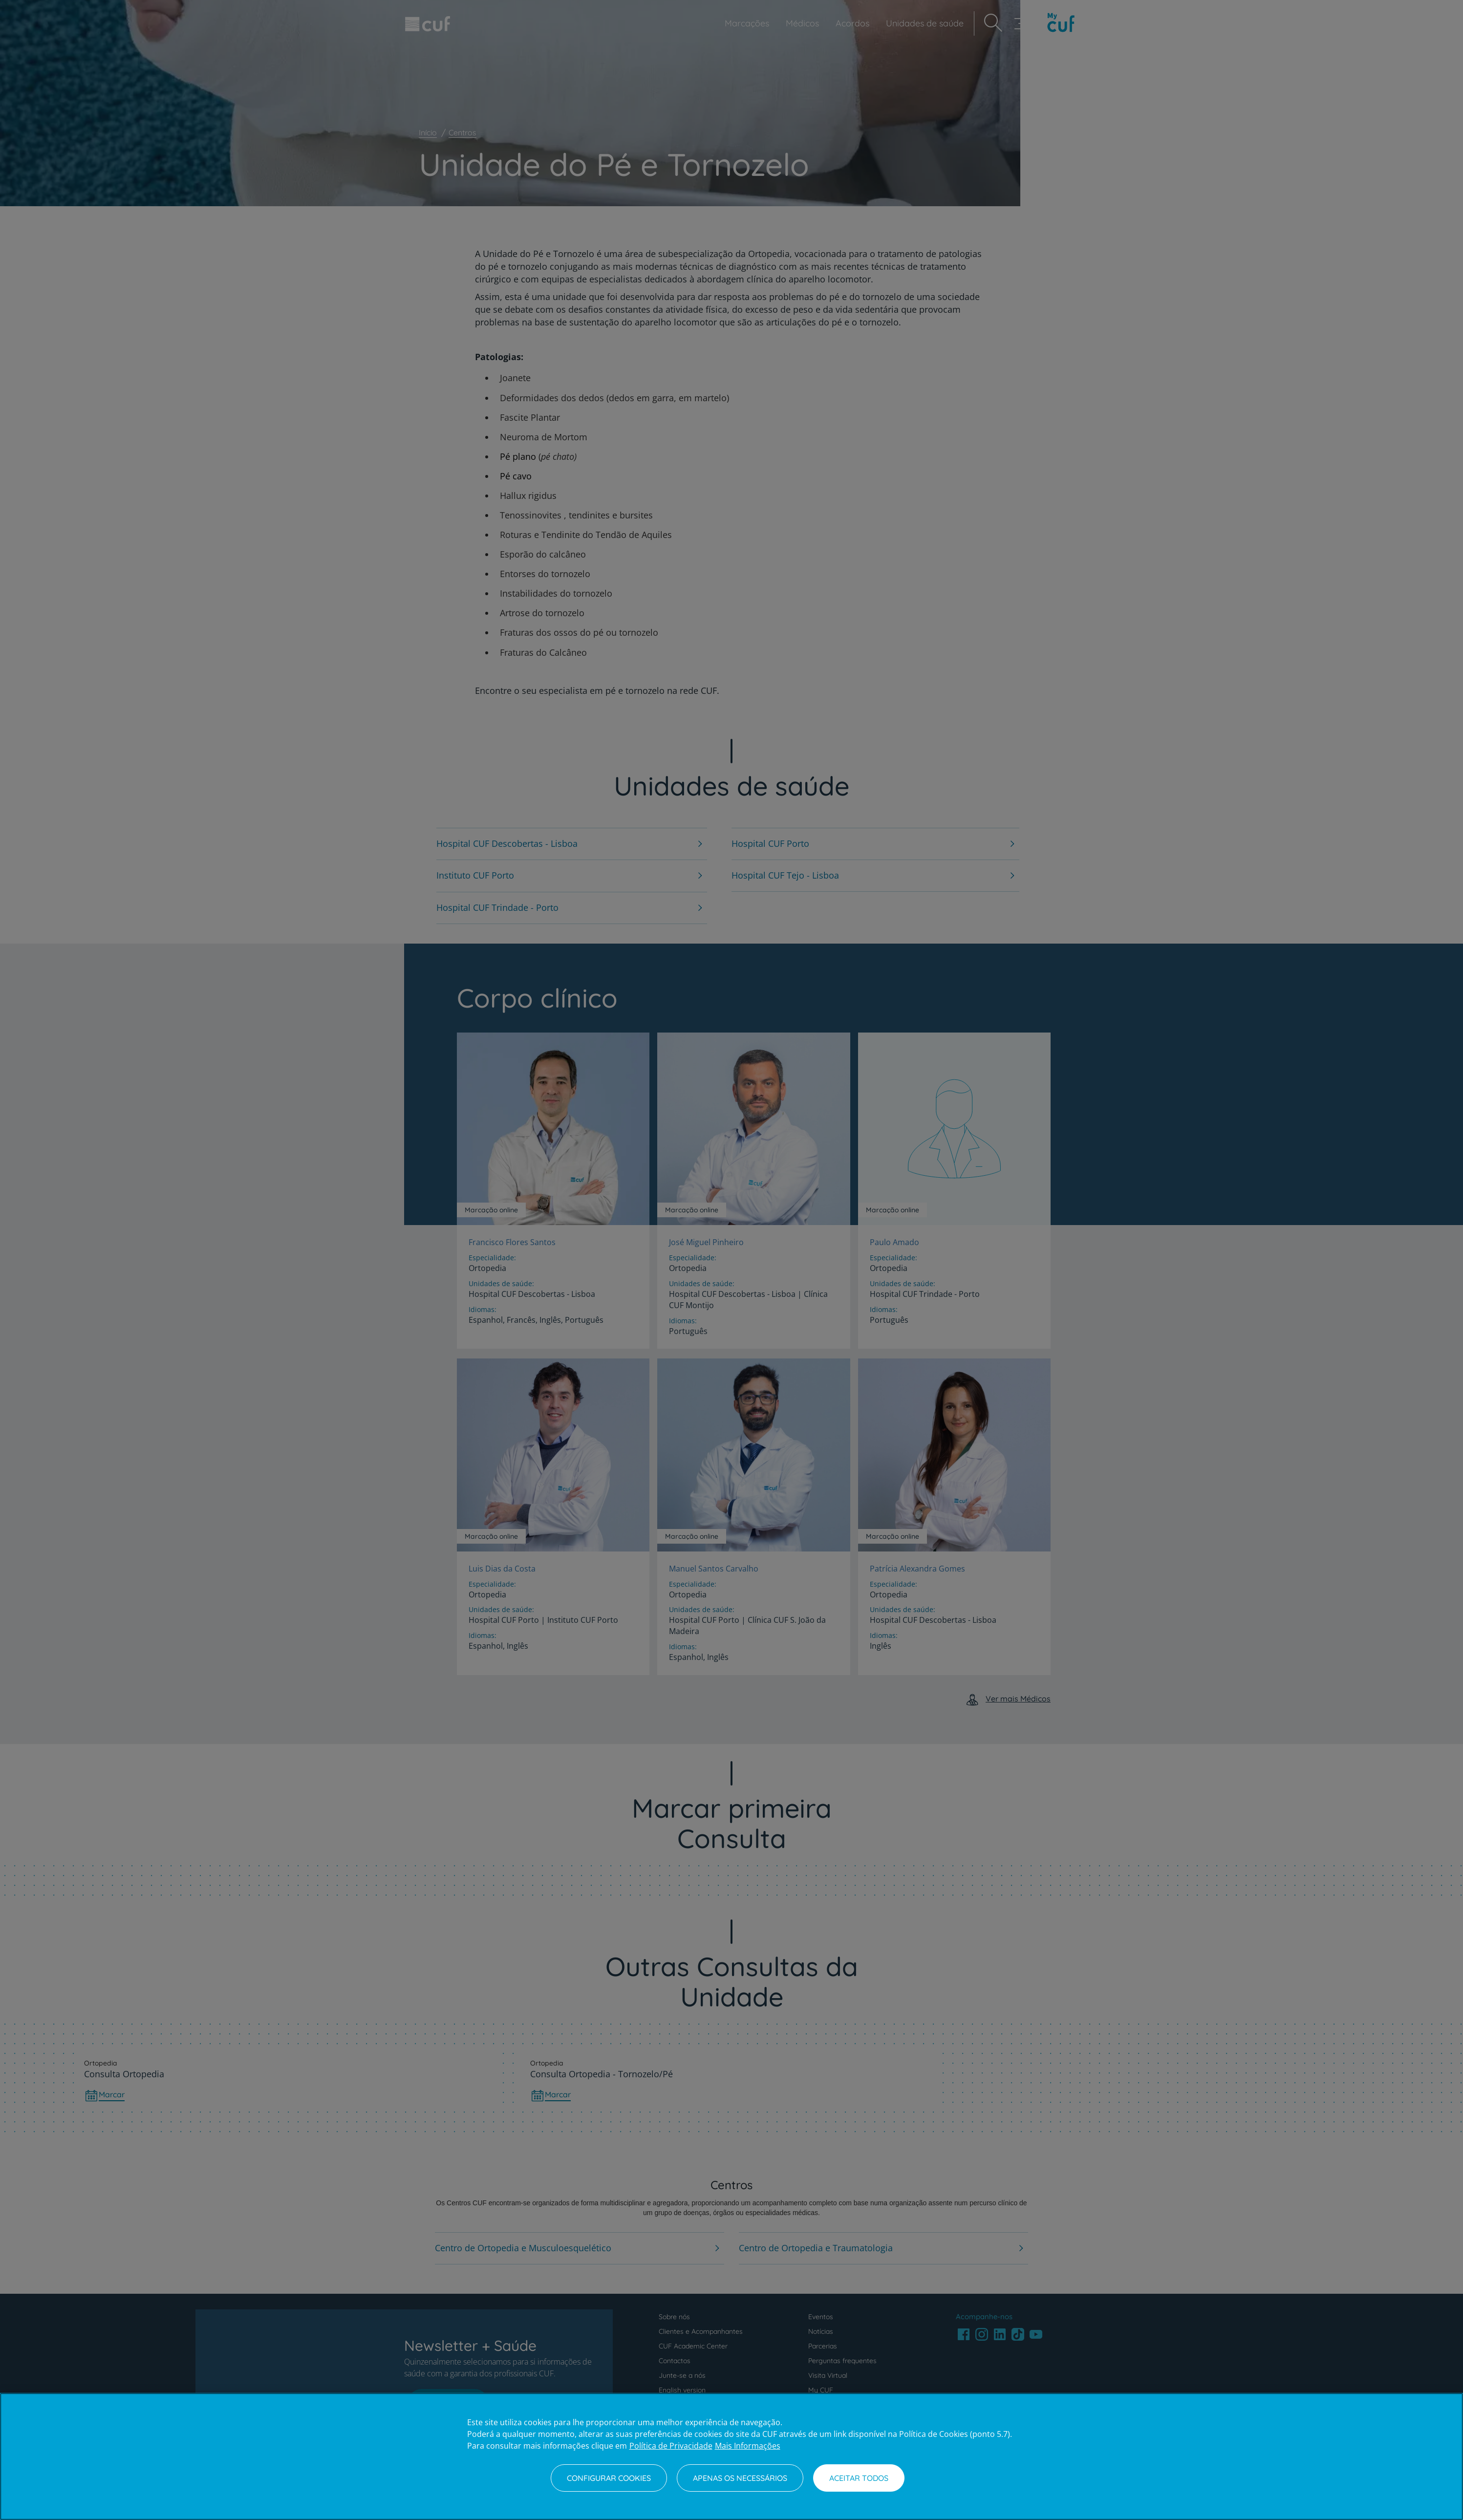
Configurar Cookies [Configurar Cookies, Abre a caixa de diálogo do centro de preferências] (609, 2478)
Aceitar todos (858, 2478)
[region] (731, 2456)
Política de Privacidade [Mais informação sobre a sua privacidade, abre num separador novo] (670, 2445)
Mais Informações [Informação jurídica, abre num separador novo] (747, 2445)
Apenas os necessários (740, 2478)
